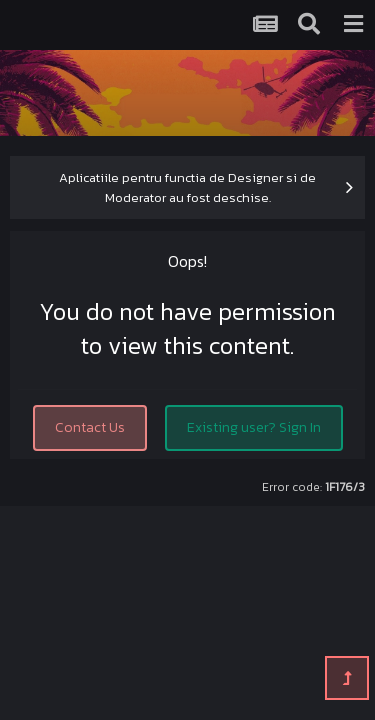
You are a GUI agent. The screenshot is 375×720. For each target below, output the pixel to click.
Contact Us (90, 427)
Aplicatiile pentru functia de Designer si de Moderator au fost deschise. (187, 187)
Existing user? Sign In (254, 427)
